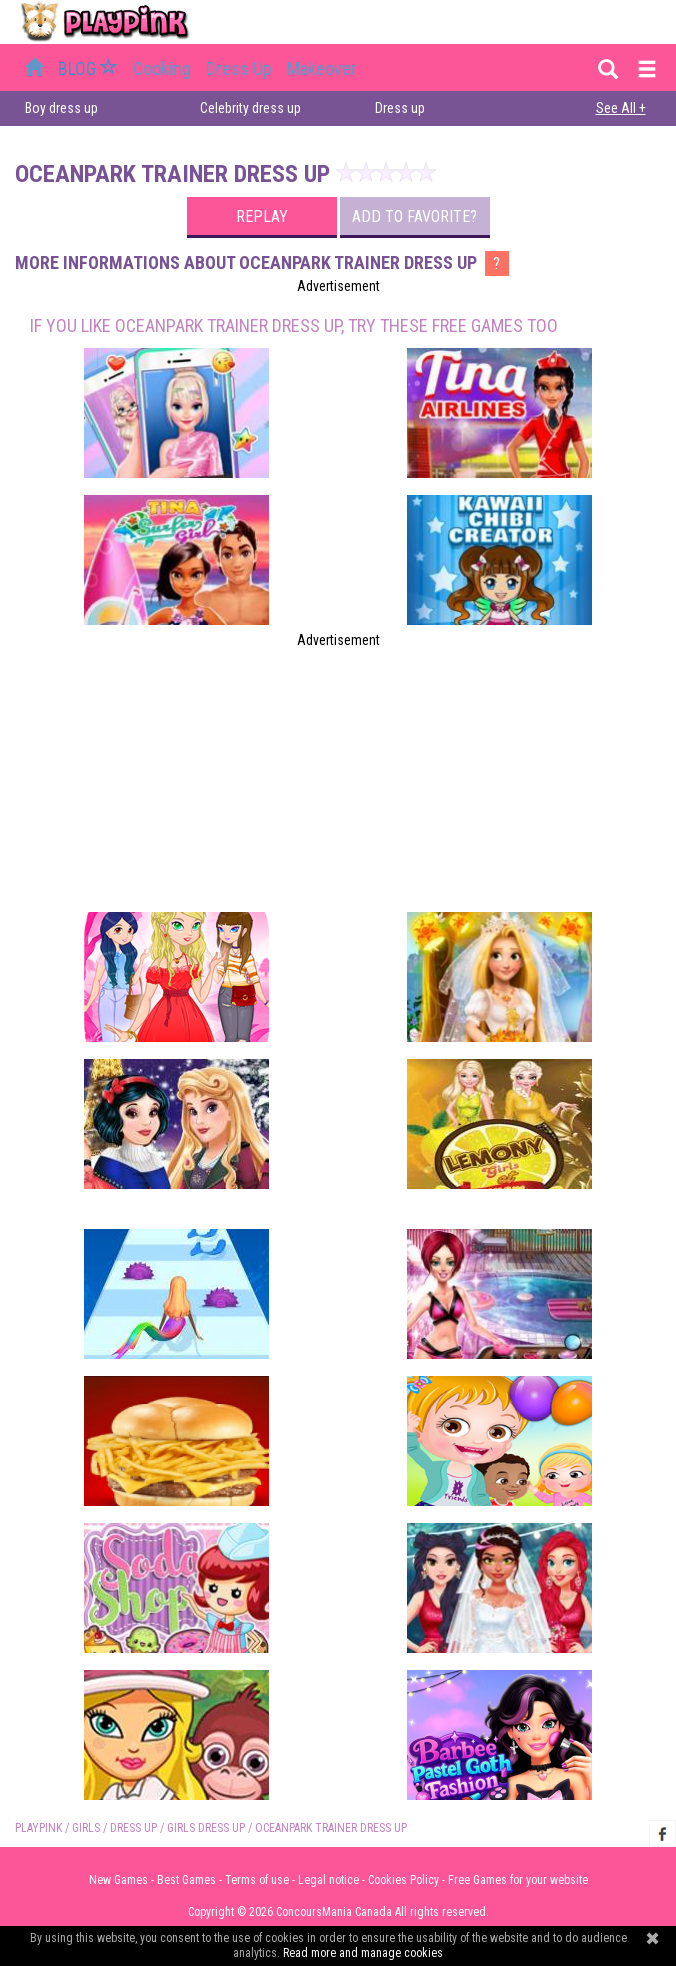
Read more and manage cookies (363, 1953)
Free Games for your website (518, 1880)
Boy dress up (61, 108)
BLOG (90, 68)
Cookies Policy (403, 1880)
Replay (262, 216)
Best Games (186, 1880)
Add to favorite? (414, 216)
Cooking (162, 68)
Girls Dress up (206, 1828)
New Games (118, 1880)
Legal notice (328, 1880)
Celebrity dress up (250, 108)
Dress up (239, 68)
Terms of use (257, 1880)
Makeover (322, 68)
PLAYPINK (38, 1828)
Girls (86, 1828)
